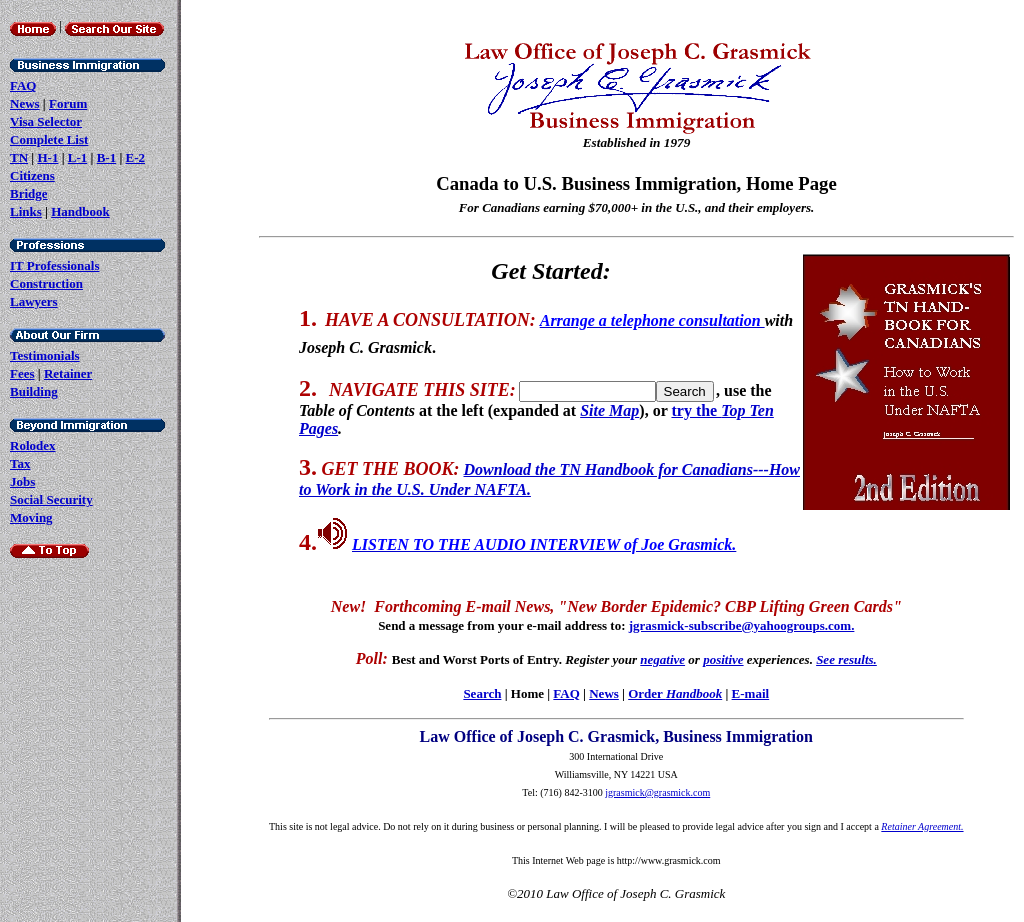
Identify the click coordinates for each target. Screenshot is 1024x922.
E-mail (751, 693)
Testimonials (45, 355)
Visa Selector (46, 121)
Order (675, 693)
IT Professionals (54, 265)
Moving (31, 517)
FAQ (23, 85)
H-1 (47, 157)
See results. (846, 659)
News (25, 103)
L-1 (78, 157)
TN (19, 157)
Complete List (49, 139)
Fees (22, 373)
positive (723, 659)
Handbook (80, 211)
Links (26, 211)
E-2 (136, 157)
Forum (68, 103)
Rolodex (33, 445)
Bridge (29, 193)
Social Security (51, 499)
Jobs (22, 481)
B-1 (107, 157)
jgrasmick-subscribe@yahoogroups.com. (742, 625)
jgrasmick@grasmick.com (657, 792)
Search (482, 693)
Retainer (68, 373)
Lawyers (34, 301)
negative (662, 659)
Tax (20, 463)
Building (34, 391)
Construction (46, 283)
